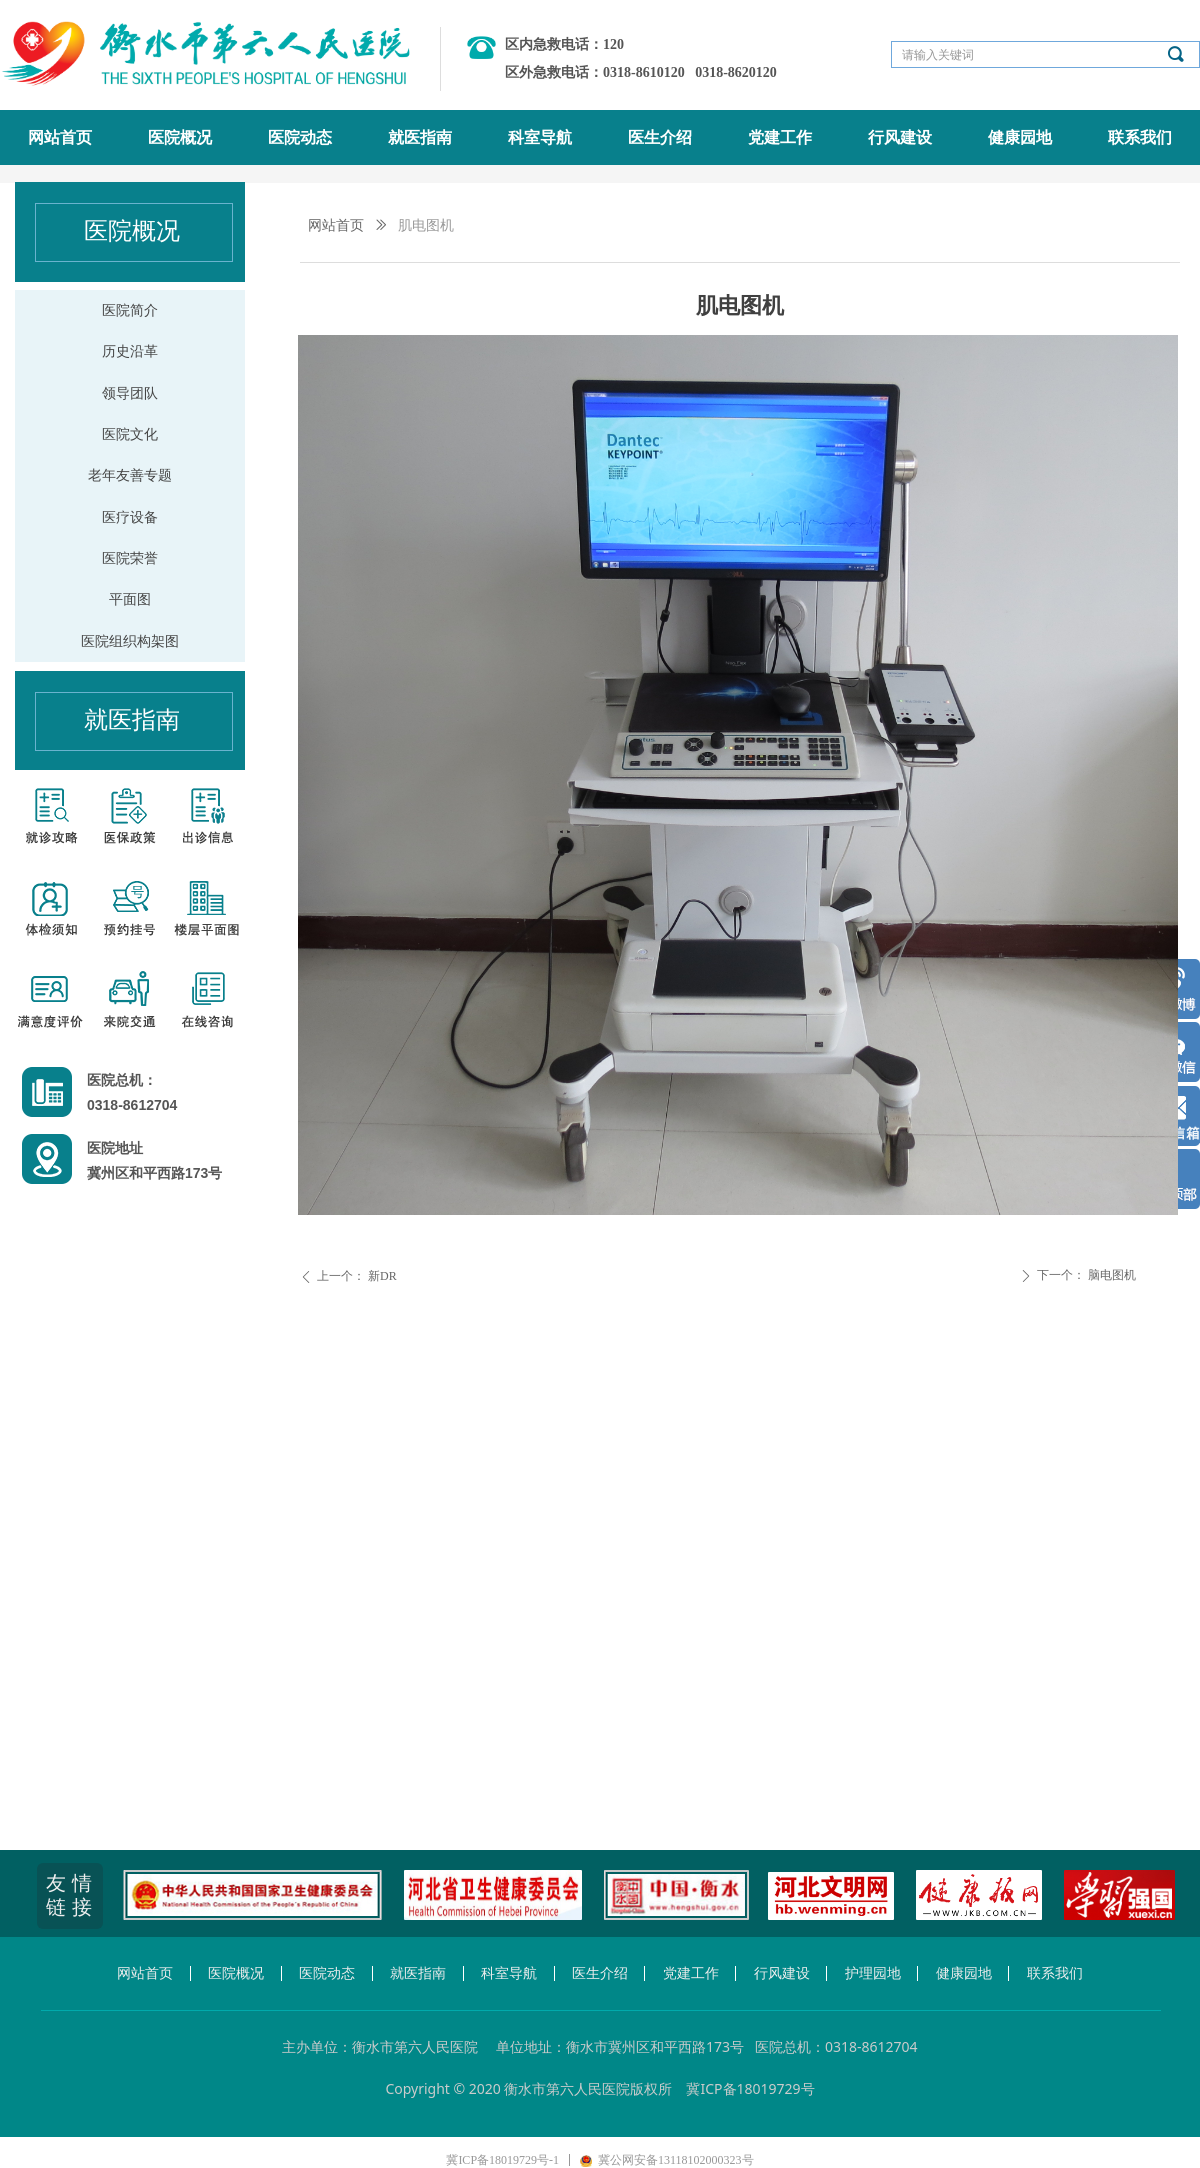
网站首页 (336, 225)
